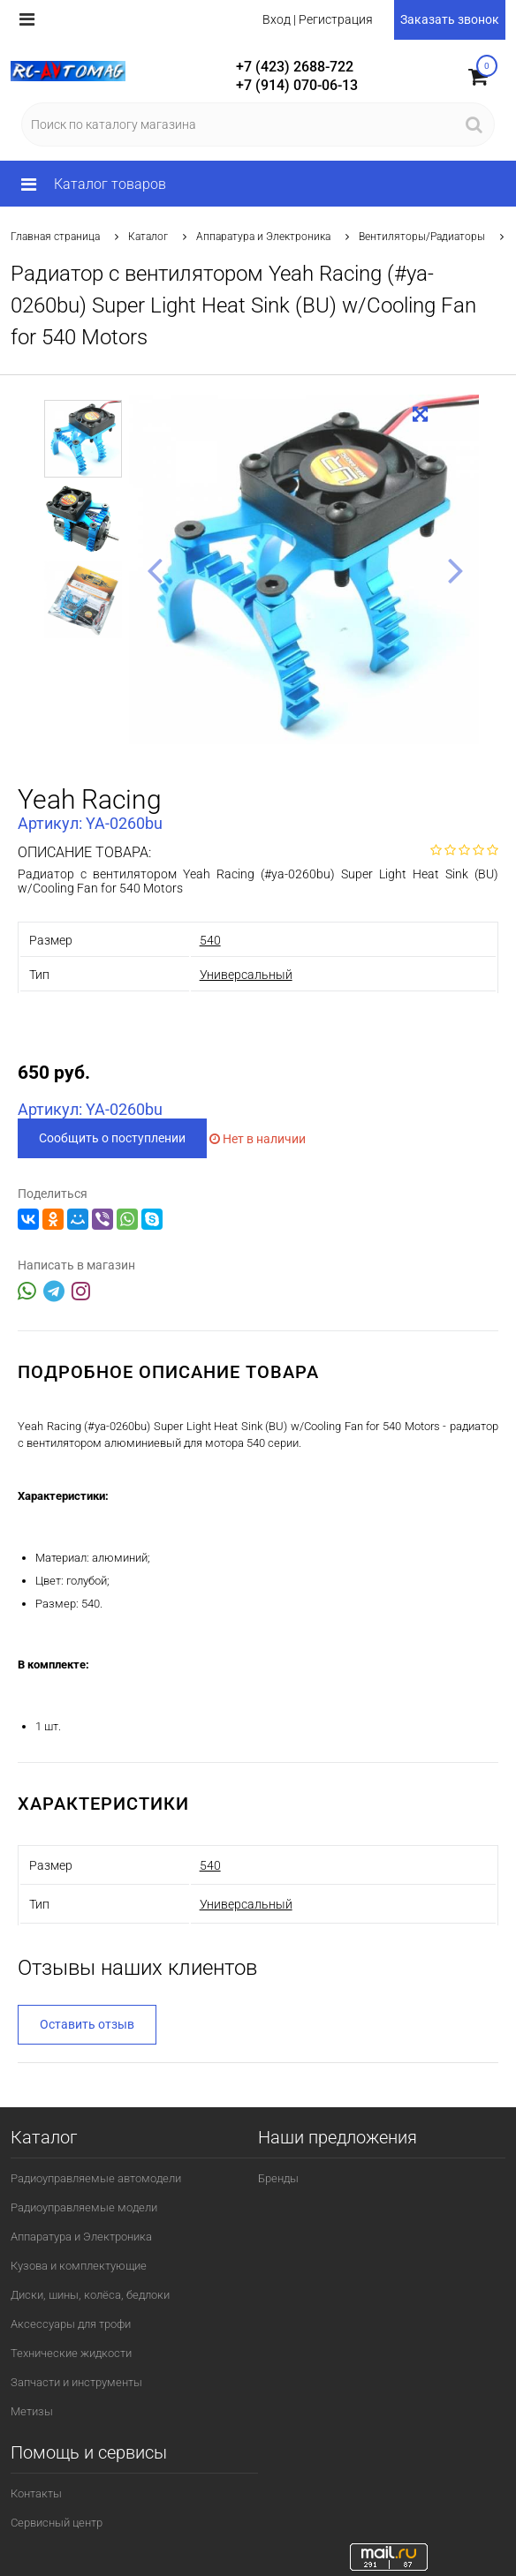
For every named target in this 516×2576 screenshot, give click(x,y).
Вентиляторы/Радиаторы (422, 236)
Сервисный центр (56, 2522)
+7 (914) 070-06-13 (297, 85)
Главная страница (55, 236)
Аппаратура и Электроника (263, 236)
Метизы (32, 2411)
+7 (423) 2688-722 (294, 66)
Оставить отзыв (87, 2024)
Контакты (36, 2493)
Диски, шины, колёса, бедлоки (90, 2294)
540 (210, 940)
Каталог (148, 236)
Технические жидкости (71, 2353)
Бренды (278, 2178)
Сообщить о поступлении (112, 1138)
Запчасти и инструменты (76, 2382)
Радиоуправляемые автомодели (96, 2178)
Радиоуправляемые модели (84, 2207)
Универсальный (246, 975)
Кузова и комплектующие (79, 2265)
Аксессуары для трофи (71, 2324)
